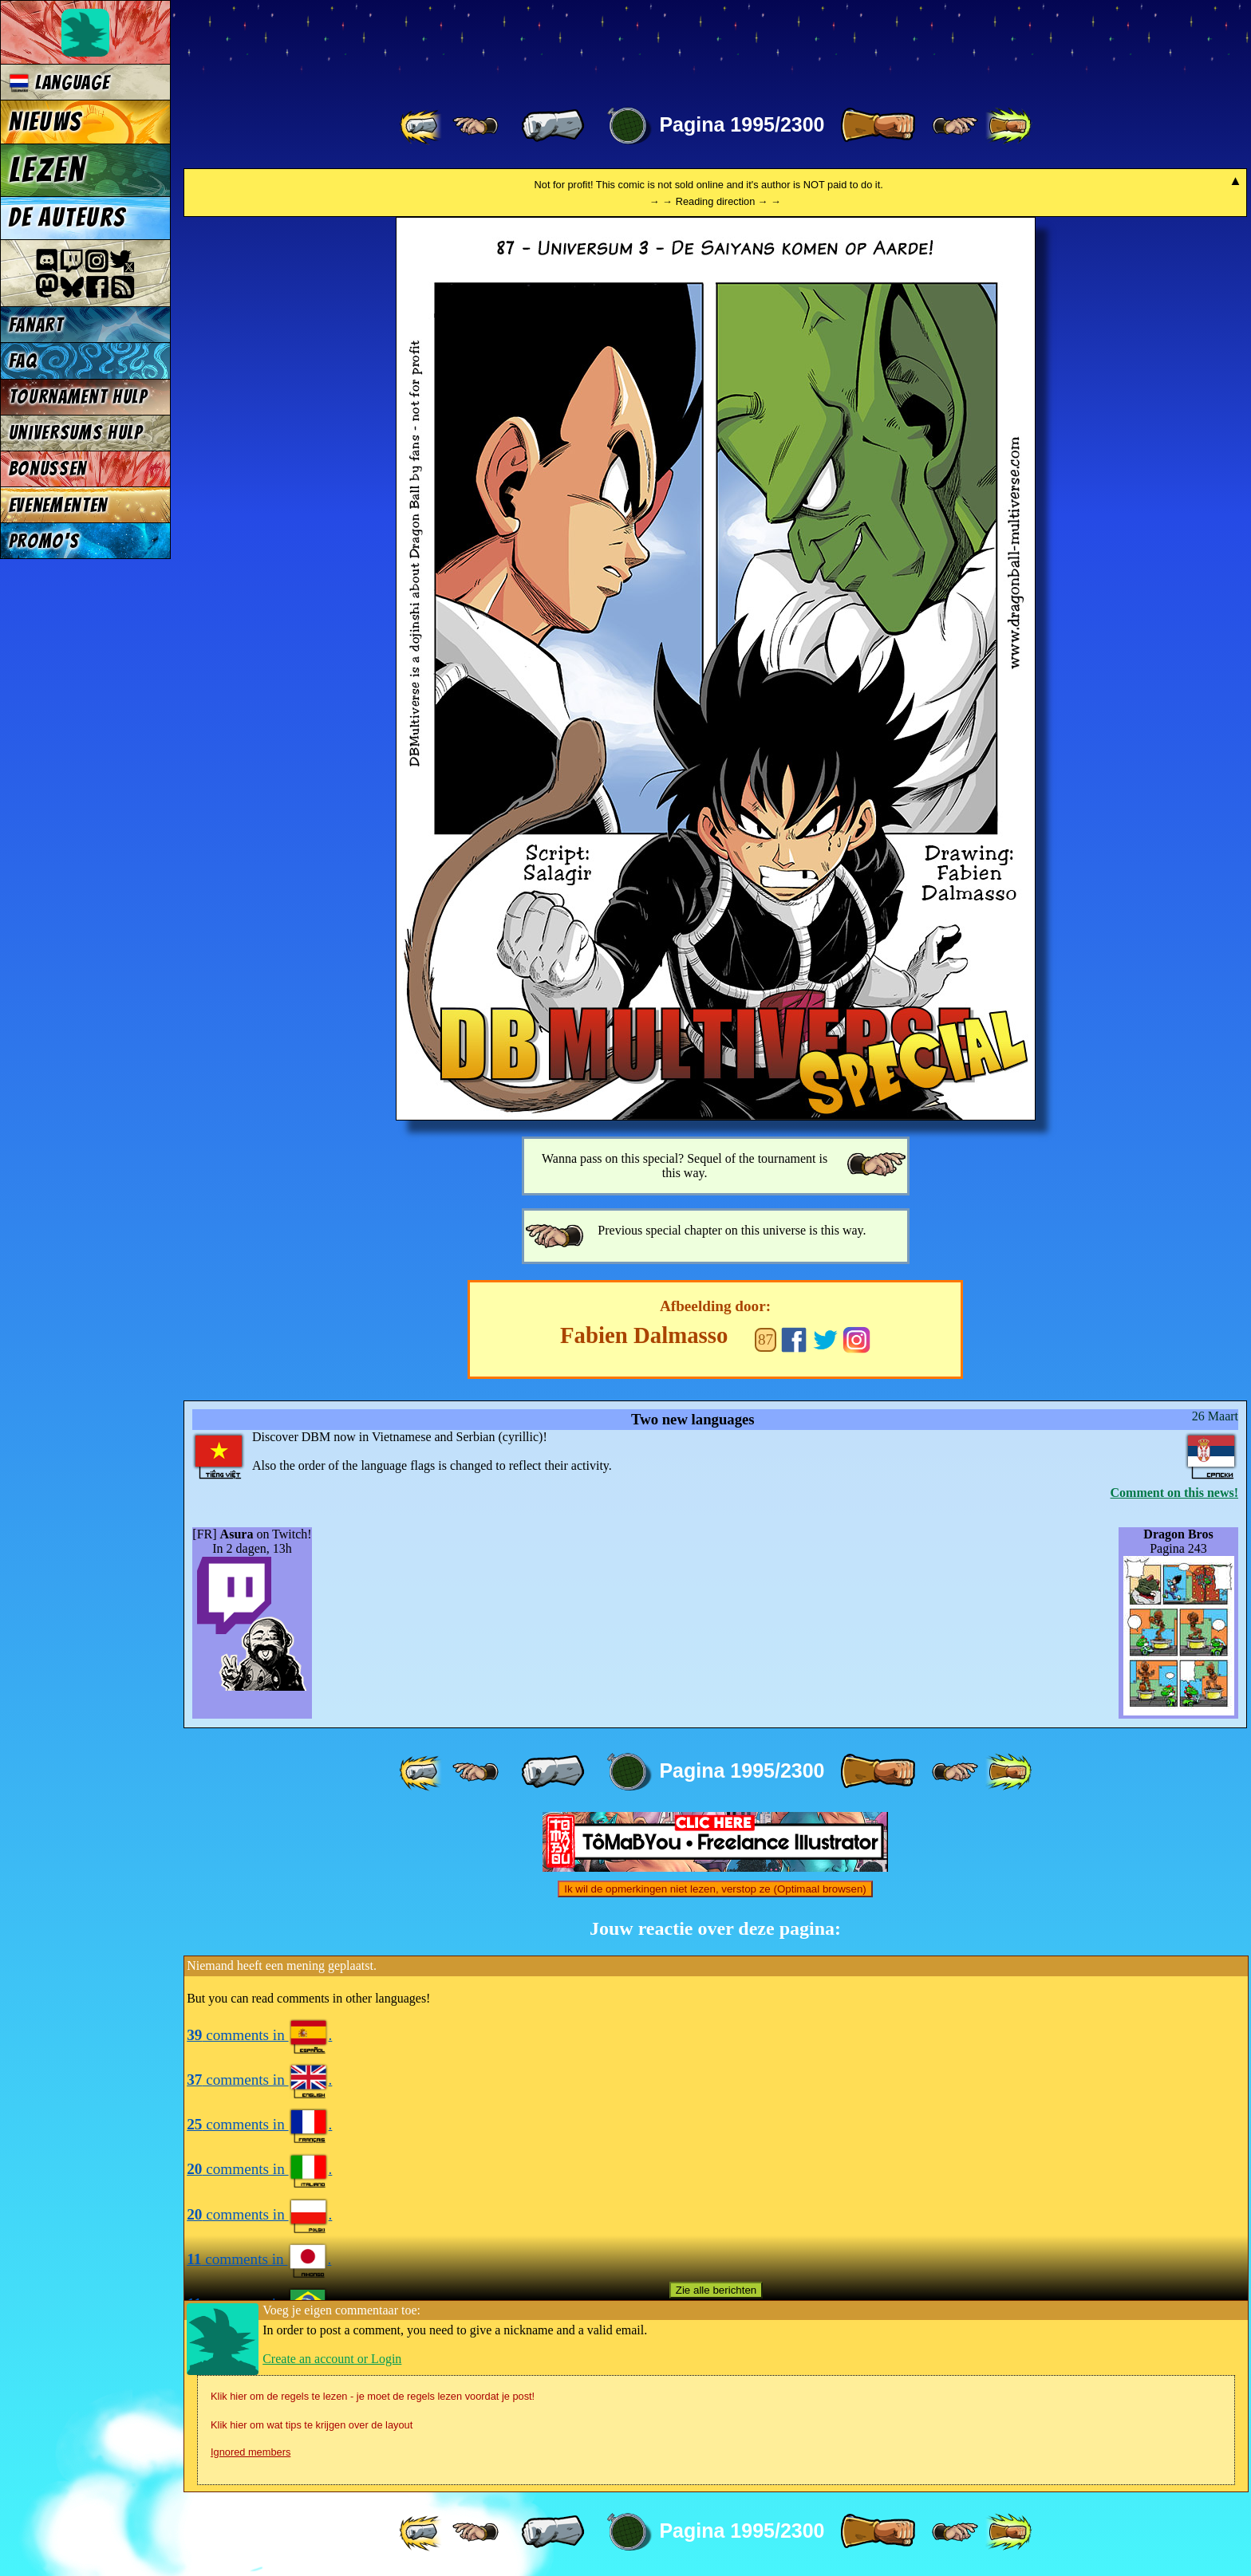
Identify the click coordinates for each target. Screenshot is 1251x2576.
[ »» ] (1008, 126)
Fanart (36, 325)
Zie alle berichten (716, 2290)
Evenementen (58, 505)
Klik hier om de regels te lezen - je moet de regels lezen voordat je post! (373, 2396)
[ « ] (553, 126)
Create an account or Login (331, 2358)
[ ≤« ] (475, 126)
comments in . (259, 2035)
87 (765, 1339)
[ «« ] (422, 126)
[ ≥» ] (955, 126)
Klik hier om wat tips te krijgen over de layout (311, 2425)
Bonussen (48, 469)
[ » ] (877, 126)
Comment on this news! (1174, 1492)
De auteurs (67, 217)
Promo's (44, 541)
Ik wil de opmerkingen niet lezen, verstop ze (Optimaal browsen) (715, 1889)
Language (59, 83)
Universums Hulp (76, 433)
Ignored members (250, 2452)
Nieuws (45, 122)
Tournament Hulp (78, 397)
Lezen (47, 170)
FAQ (23, 361)
